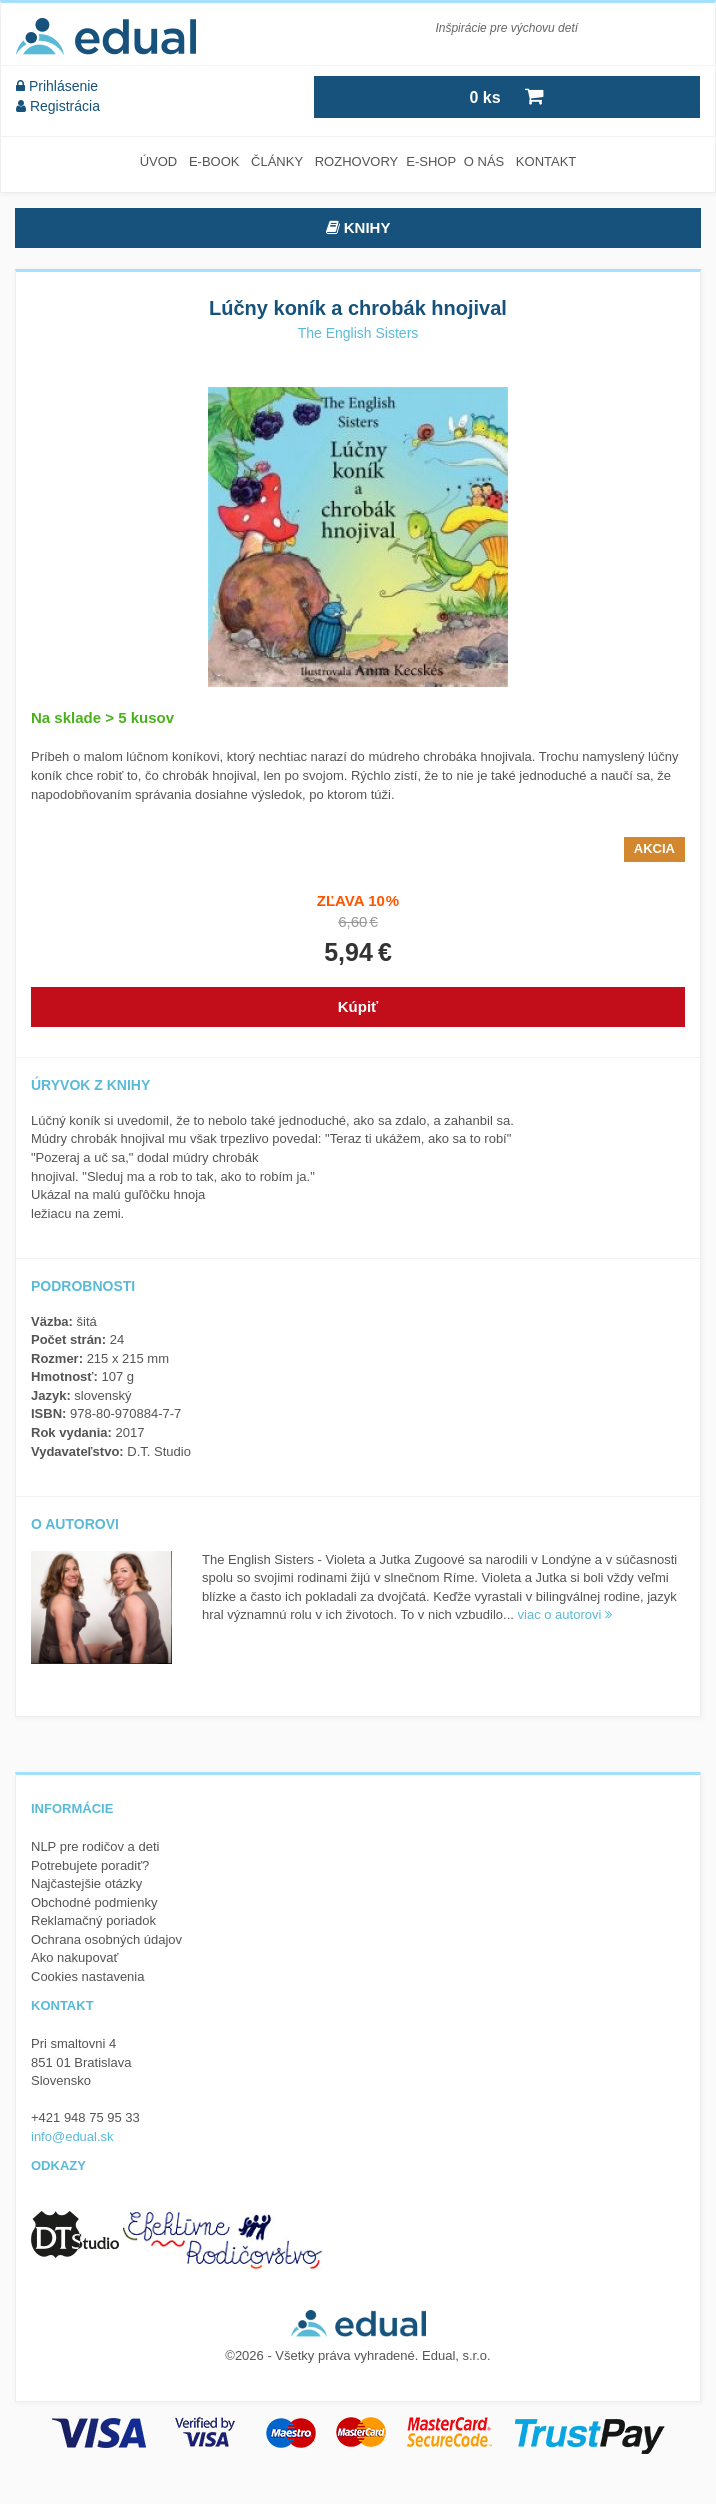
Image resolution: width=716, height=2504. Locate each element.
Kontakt (546, 161)
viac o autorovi (565, 1614)
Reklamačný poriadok (93, 1920)
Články (277, 161)
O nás (484, 161)
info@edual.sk (72, 2136)
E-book (214, 161)
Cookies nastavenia (87, 1976)
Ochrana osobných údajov (106, 1939)
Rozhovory (357, 161)
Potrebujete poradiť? (90, 1865)
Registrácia (58, 106)
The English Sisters (358, 333)
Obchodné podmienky (94, 1902)
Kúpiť (358, 1006)
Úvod (159, 161)
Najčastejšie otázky (86, 1883)
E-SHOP (431, 161)
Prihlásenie (57, 86)
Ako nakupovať (74, 1957)
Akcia (654, 848)
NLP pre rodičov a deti (95, 1846)
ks (506, 96)
